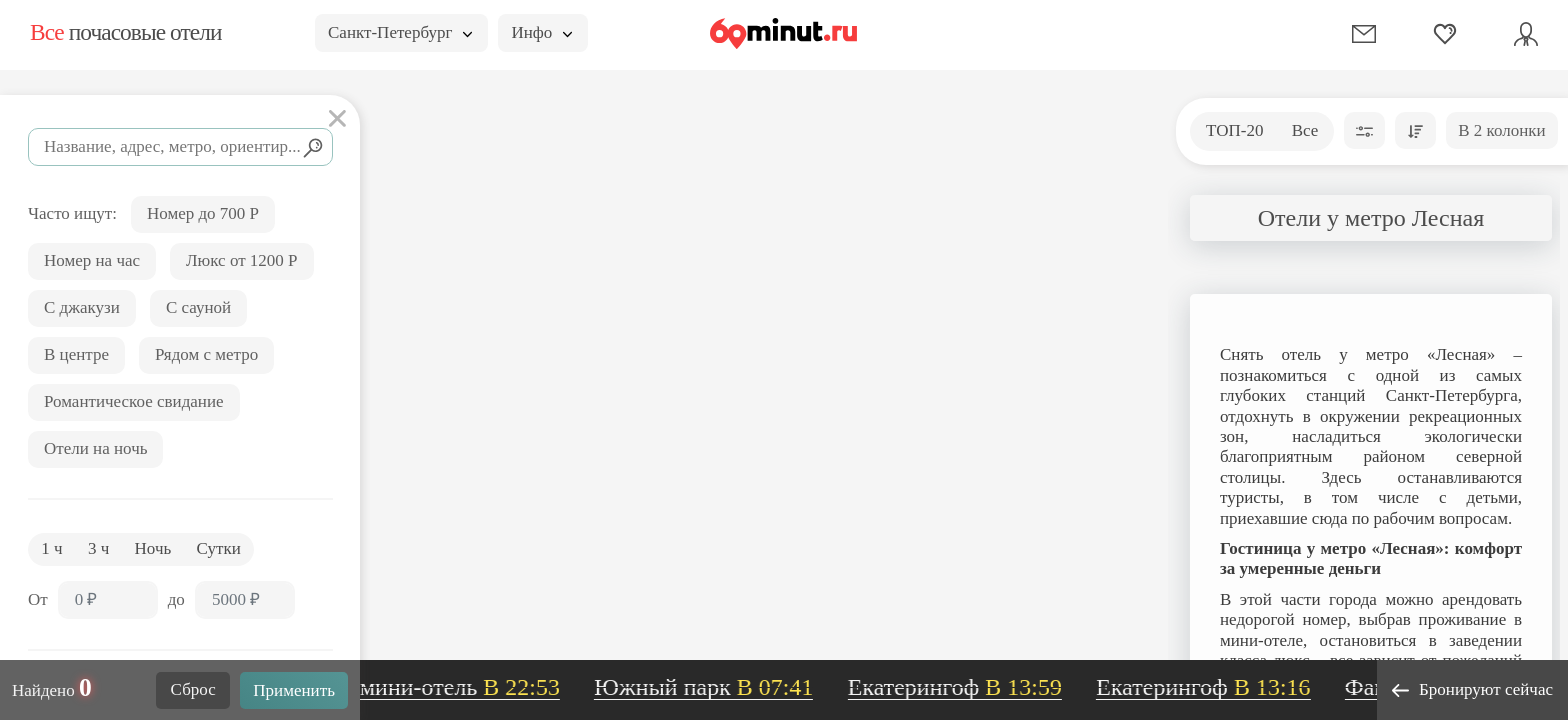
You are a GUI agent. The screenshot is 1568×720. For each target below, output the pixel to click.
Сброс (193, 689)
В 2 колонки (1501, 130)
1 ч (51, 548)
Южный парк (711, 687)
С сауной (198, 307)
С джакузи (82, 307)
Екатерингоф (963, 687)
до (176, 599)
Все (1305, 130)
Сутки (219, 548)
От (38, 599)
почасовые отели (125, 32)
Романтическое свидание (134, 401)
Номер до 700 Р (203, 213)
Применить (294, 690)
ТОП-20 (1234, 130)
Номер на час (92, 260)
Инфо (541, 32)
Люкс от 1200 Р (242, 260)
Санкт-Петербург (400, 32)
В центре (76, 354)
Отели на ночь (95, 448)
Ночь (153, 548)
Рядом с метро (206, 354)
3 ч (98, 548)
